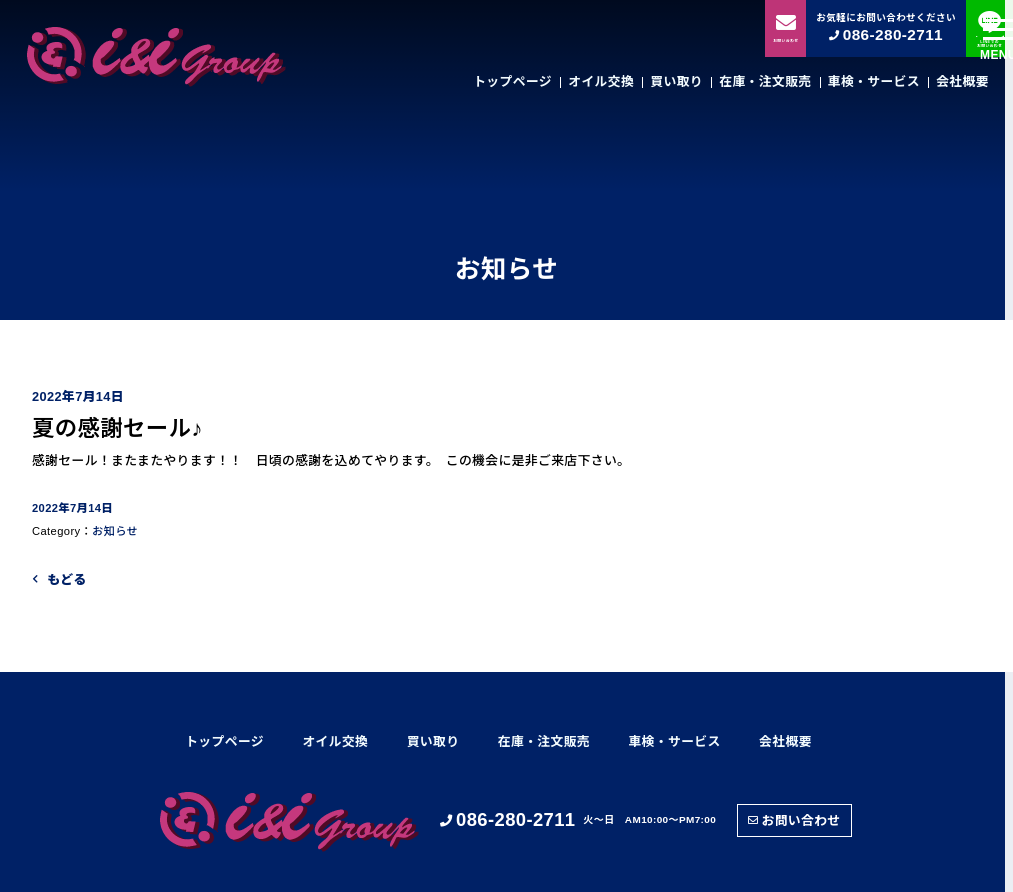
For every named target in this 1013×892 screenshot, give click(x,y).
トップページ (512, 81)
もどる (66, 579)
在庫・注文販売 (765, 81)
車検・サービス (874, 81)
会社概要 (962, 81)
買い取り (676, 81)
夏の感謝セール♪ (117, 428)
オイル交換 (601, 81)
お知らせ (115, 531)
